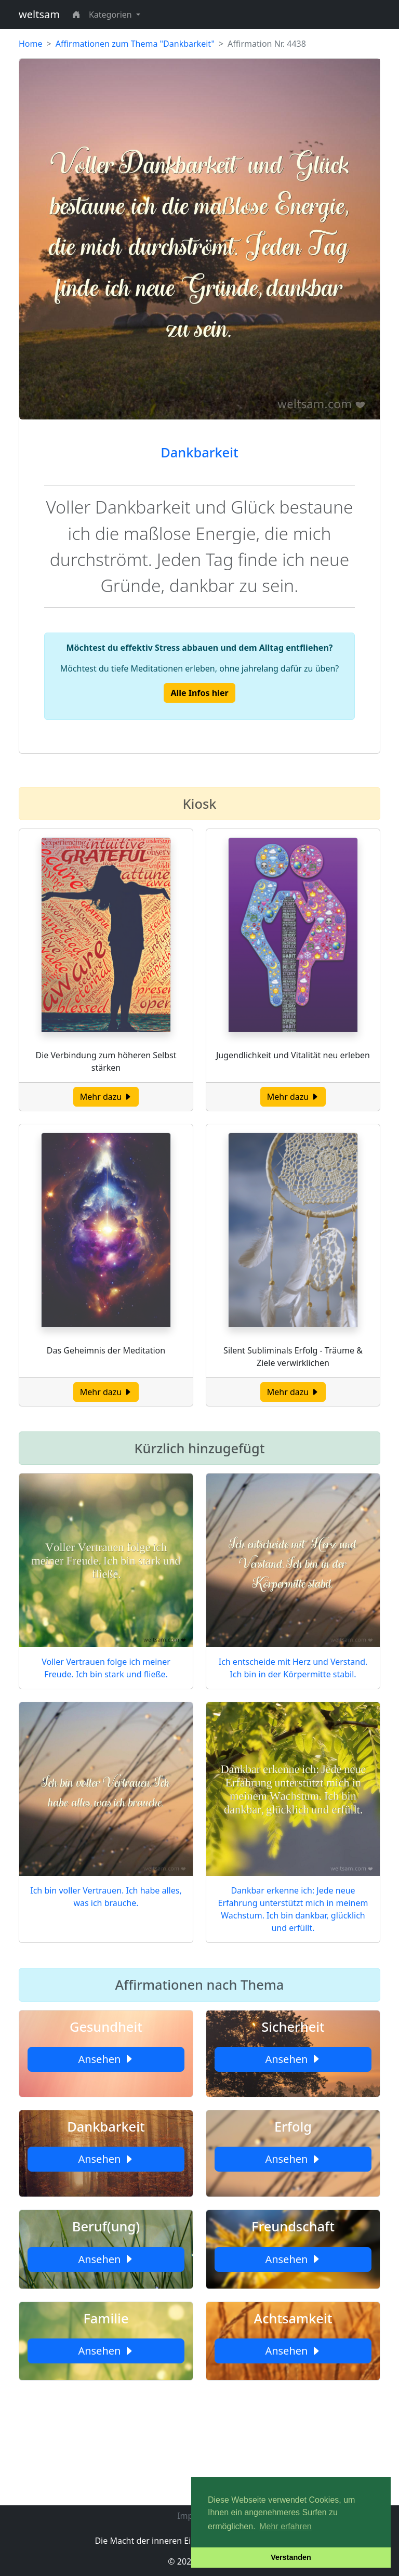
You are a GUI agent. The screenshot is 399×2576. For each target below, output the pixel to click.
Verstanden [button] (291, 2557)
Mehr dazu (106, 1096)
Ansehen (106, 2059)
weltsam (39, 14)
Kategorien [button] (111, 14)
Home (31, 43)
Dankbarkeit (199, 452)
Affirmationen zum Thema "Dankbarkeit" (135, 43)
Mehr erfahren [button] (285, 2526)
